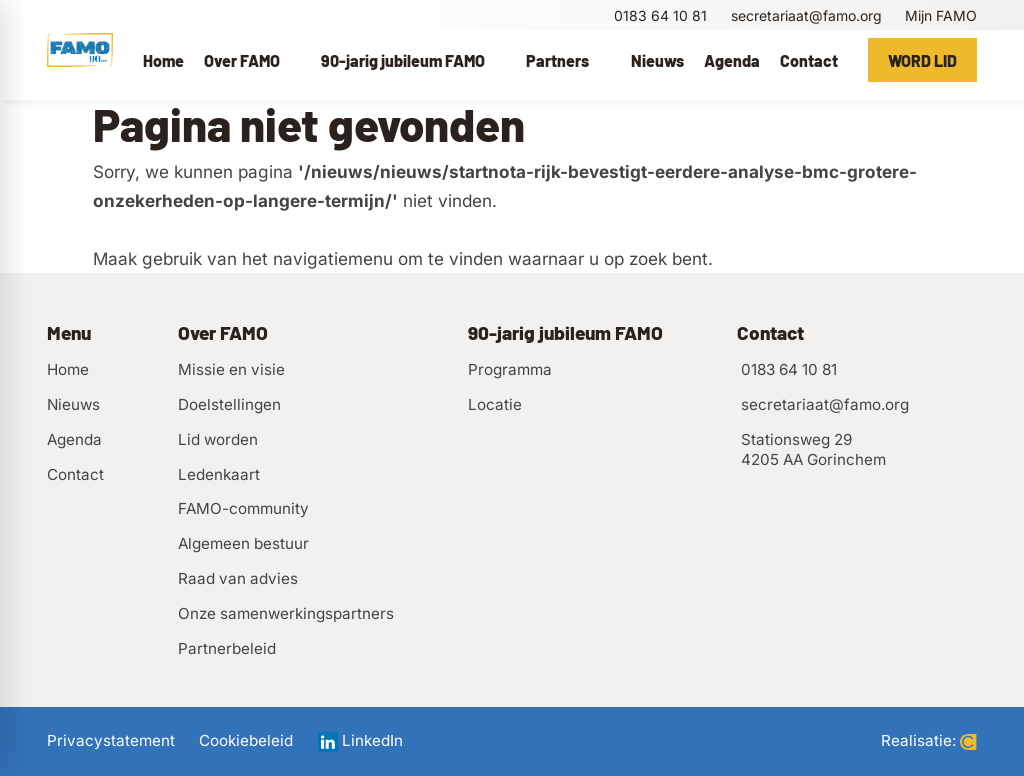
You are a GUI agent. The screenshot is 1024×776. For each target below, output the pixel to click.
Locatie (495, 404)
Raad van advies (238, 578)
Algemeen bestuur (243, 543)
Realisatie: (929, 741)
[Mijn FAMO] (939, 15)
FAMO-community (243, 508)
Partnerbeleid (227, 648)
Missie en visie (231, 369)
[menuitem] (163, 60)
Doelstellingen (229, 404)
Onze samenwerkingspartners (286, 613)
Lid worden (218, 439)
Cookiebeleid (246, 741)
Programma (510, 369)
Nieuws (73, 404)
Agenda (74, 439)
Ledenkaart (219, 474)
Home (68, 369)
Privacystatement (111, 741)
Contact (75, 474)
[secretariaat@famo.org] (804, 15)
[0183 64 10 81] (659, 15)
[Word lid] (922, 60)
